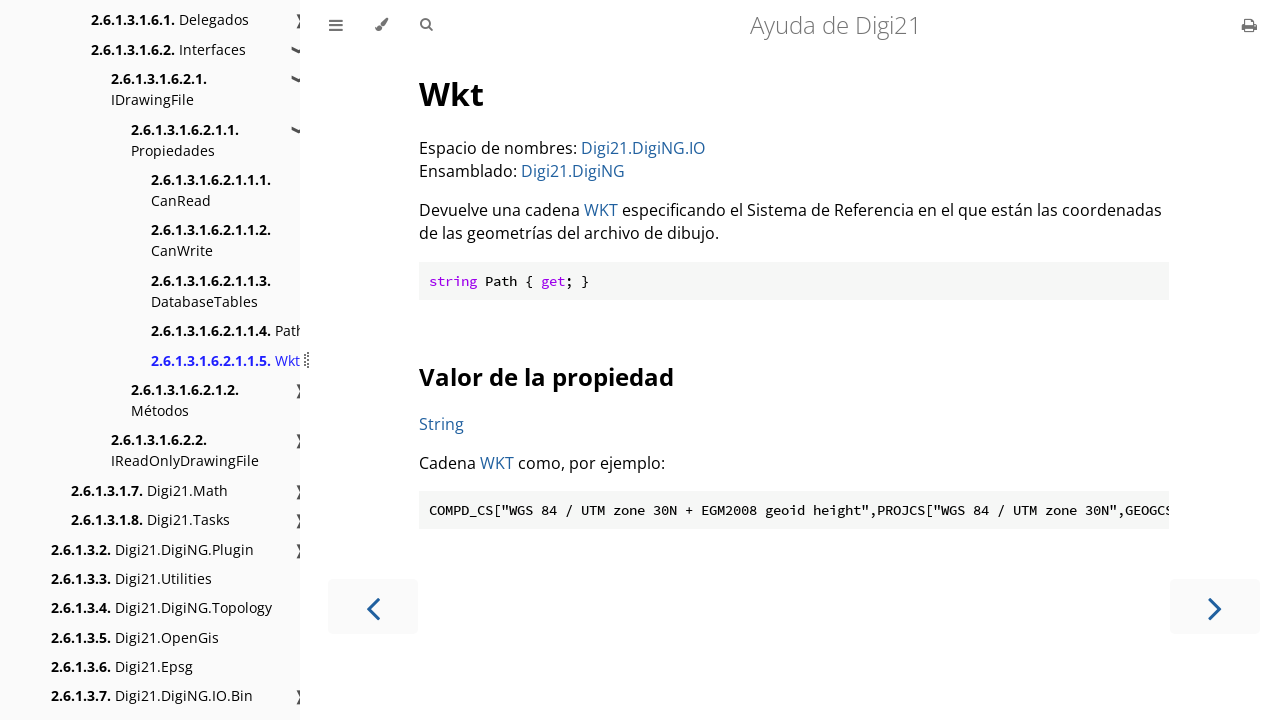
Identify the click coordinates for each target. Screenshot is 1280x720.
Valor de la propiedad (546, 376)
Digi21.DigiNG (573, 171)
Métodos (185, 400)
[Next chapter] (1215, 606)
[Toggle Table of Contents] (336, 25)
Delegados (170, 19)
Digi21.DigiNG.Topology (161, 607)
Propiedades (185, 140)
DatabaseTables (211, 291)
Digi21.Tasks (150, 519)
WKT (601, 210)
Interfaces (168, 49)
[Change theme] (381, 25)
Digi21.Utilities (131, 578)
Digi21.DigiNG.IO (643, 148)
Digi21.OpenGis (135, 637)
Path (228, 330)
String (441, 424)
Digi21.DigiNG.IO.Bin (152, 695)
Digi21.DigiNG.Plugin (152, 549)
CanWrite (211, 240)
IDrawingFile (159, 89)
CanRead (211, 190)
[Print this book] (1249, 25)
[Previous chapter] (373, 606)
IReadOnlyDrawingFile (185, 450)
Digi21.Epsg (122, 666)
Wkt (225, 360)
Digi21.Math (149, 490)
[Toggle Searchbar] (426, 25)
